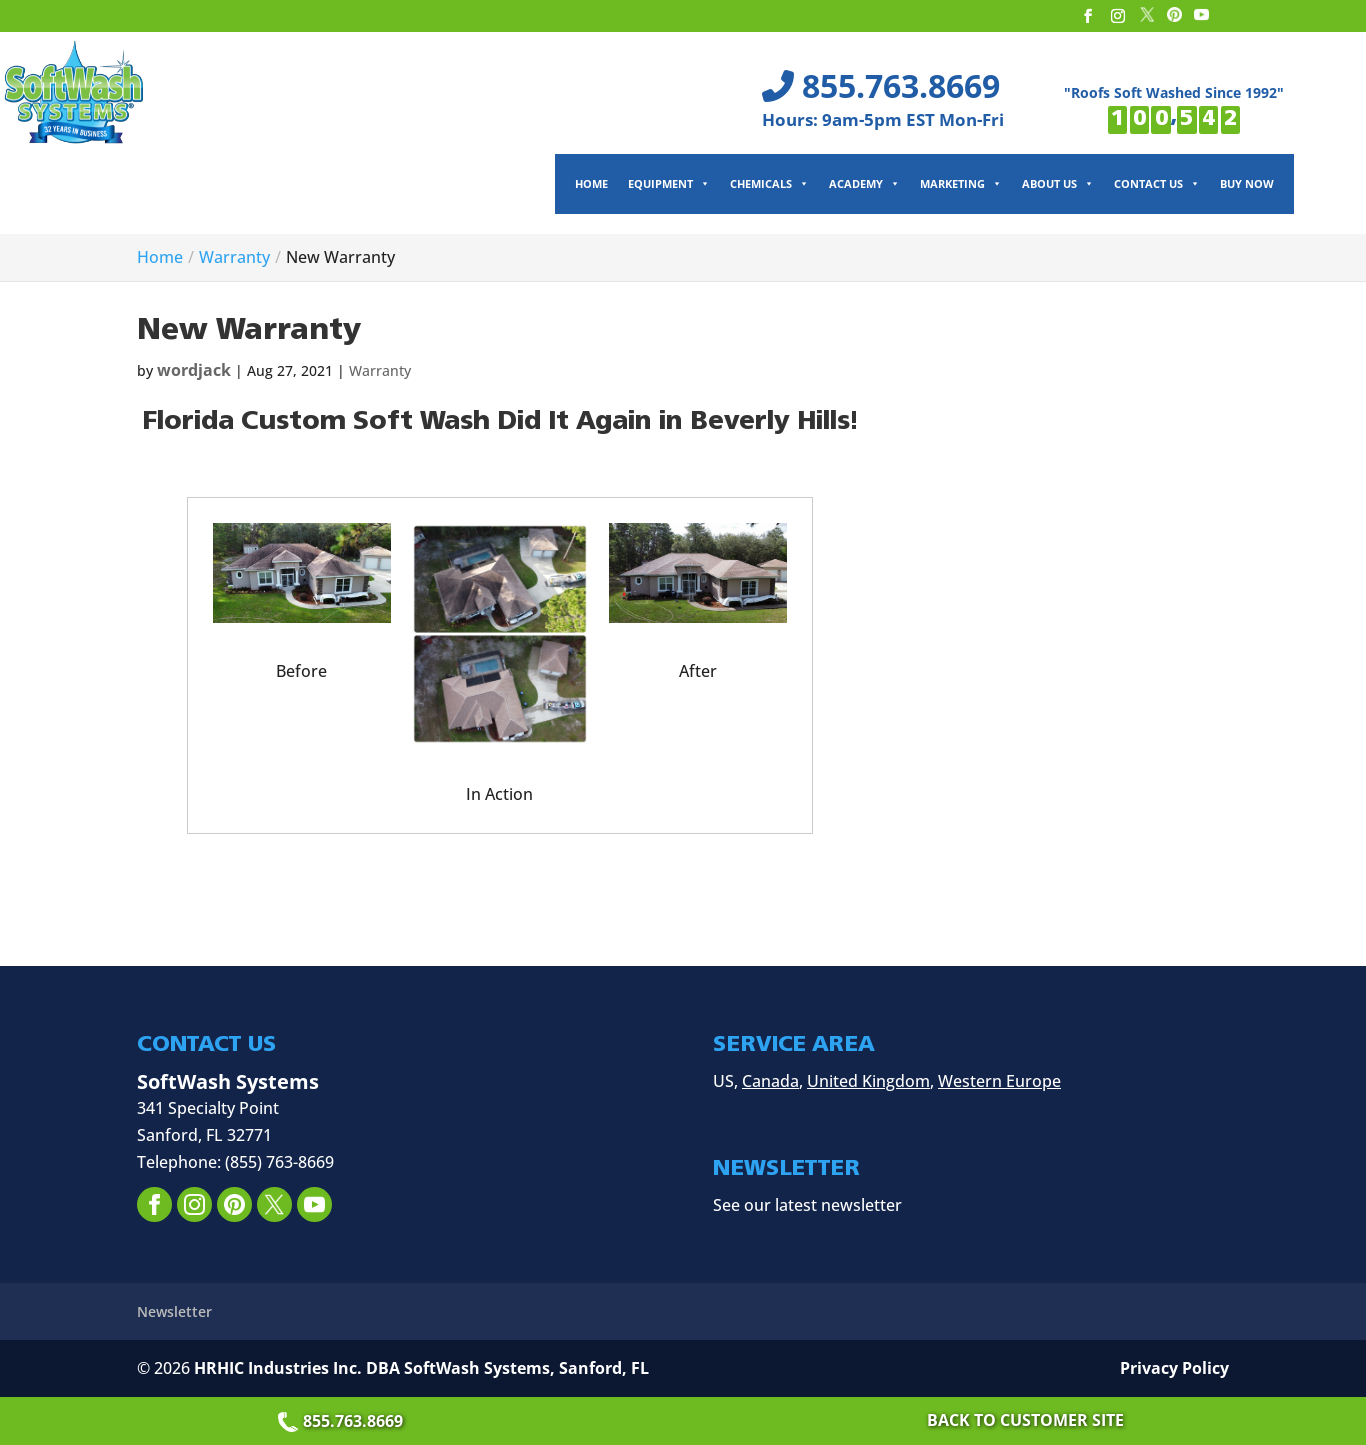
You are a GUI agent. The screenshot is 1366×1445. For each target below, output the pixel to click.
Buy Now (1247, 183)
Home (591, 183)
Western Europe (999, 1081)
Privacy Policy (1174, 1368)
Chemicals (769, 184)
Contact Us (1157, 184)
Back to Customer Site (1025, 1420)
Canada (770, 1081)
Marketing (961, 184)
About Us (1058, 184)
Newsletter (174, 1311)
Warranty (380, 370)
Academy (864, 184)
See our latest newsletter (807, 1205)
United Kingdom (868, 1081)
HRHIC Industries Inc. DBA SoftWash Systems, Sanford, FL (421, 1368)
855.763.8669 (343, 1421)
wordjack (194, 370)
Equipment (669, 184)
